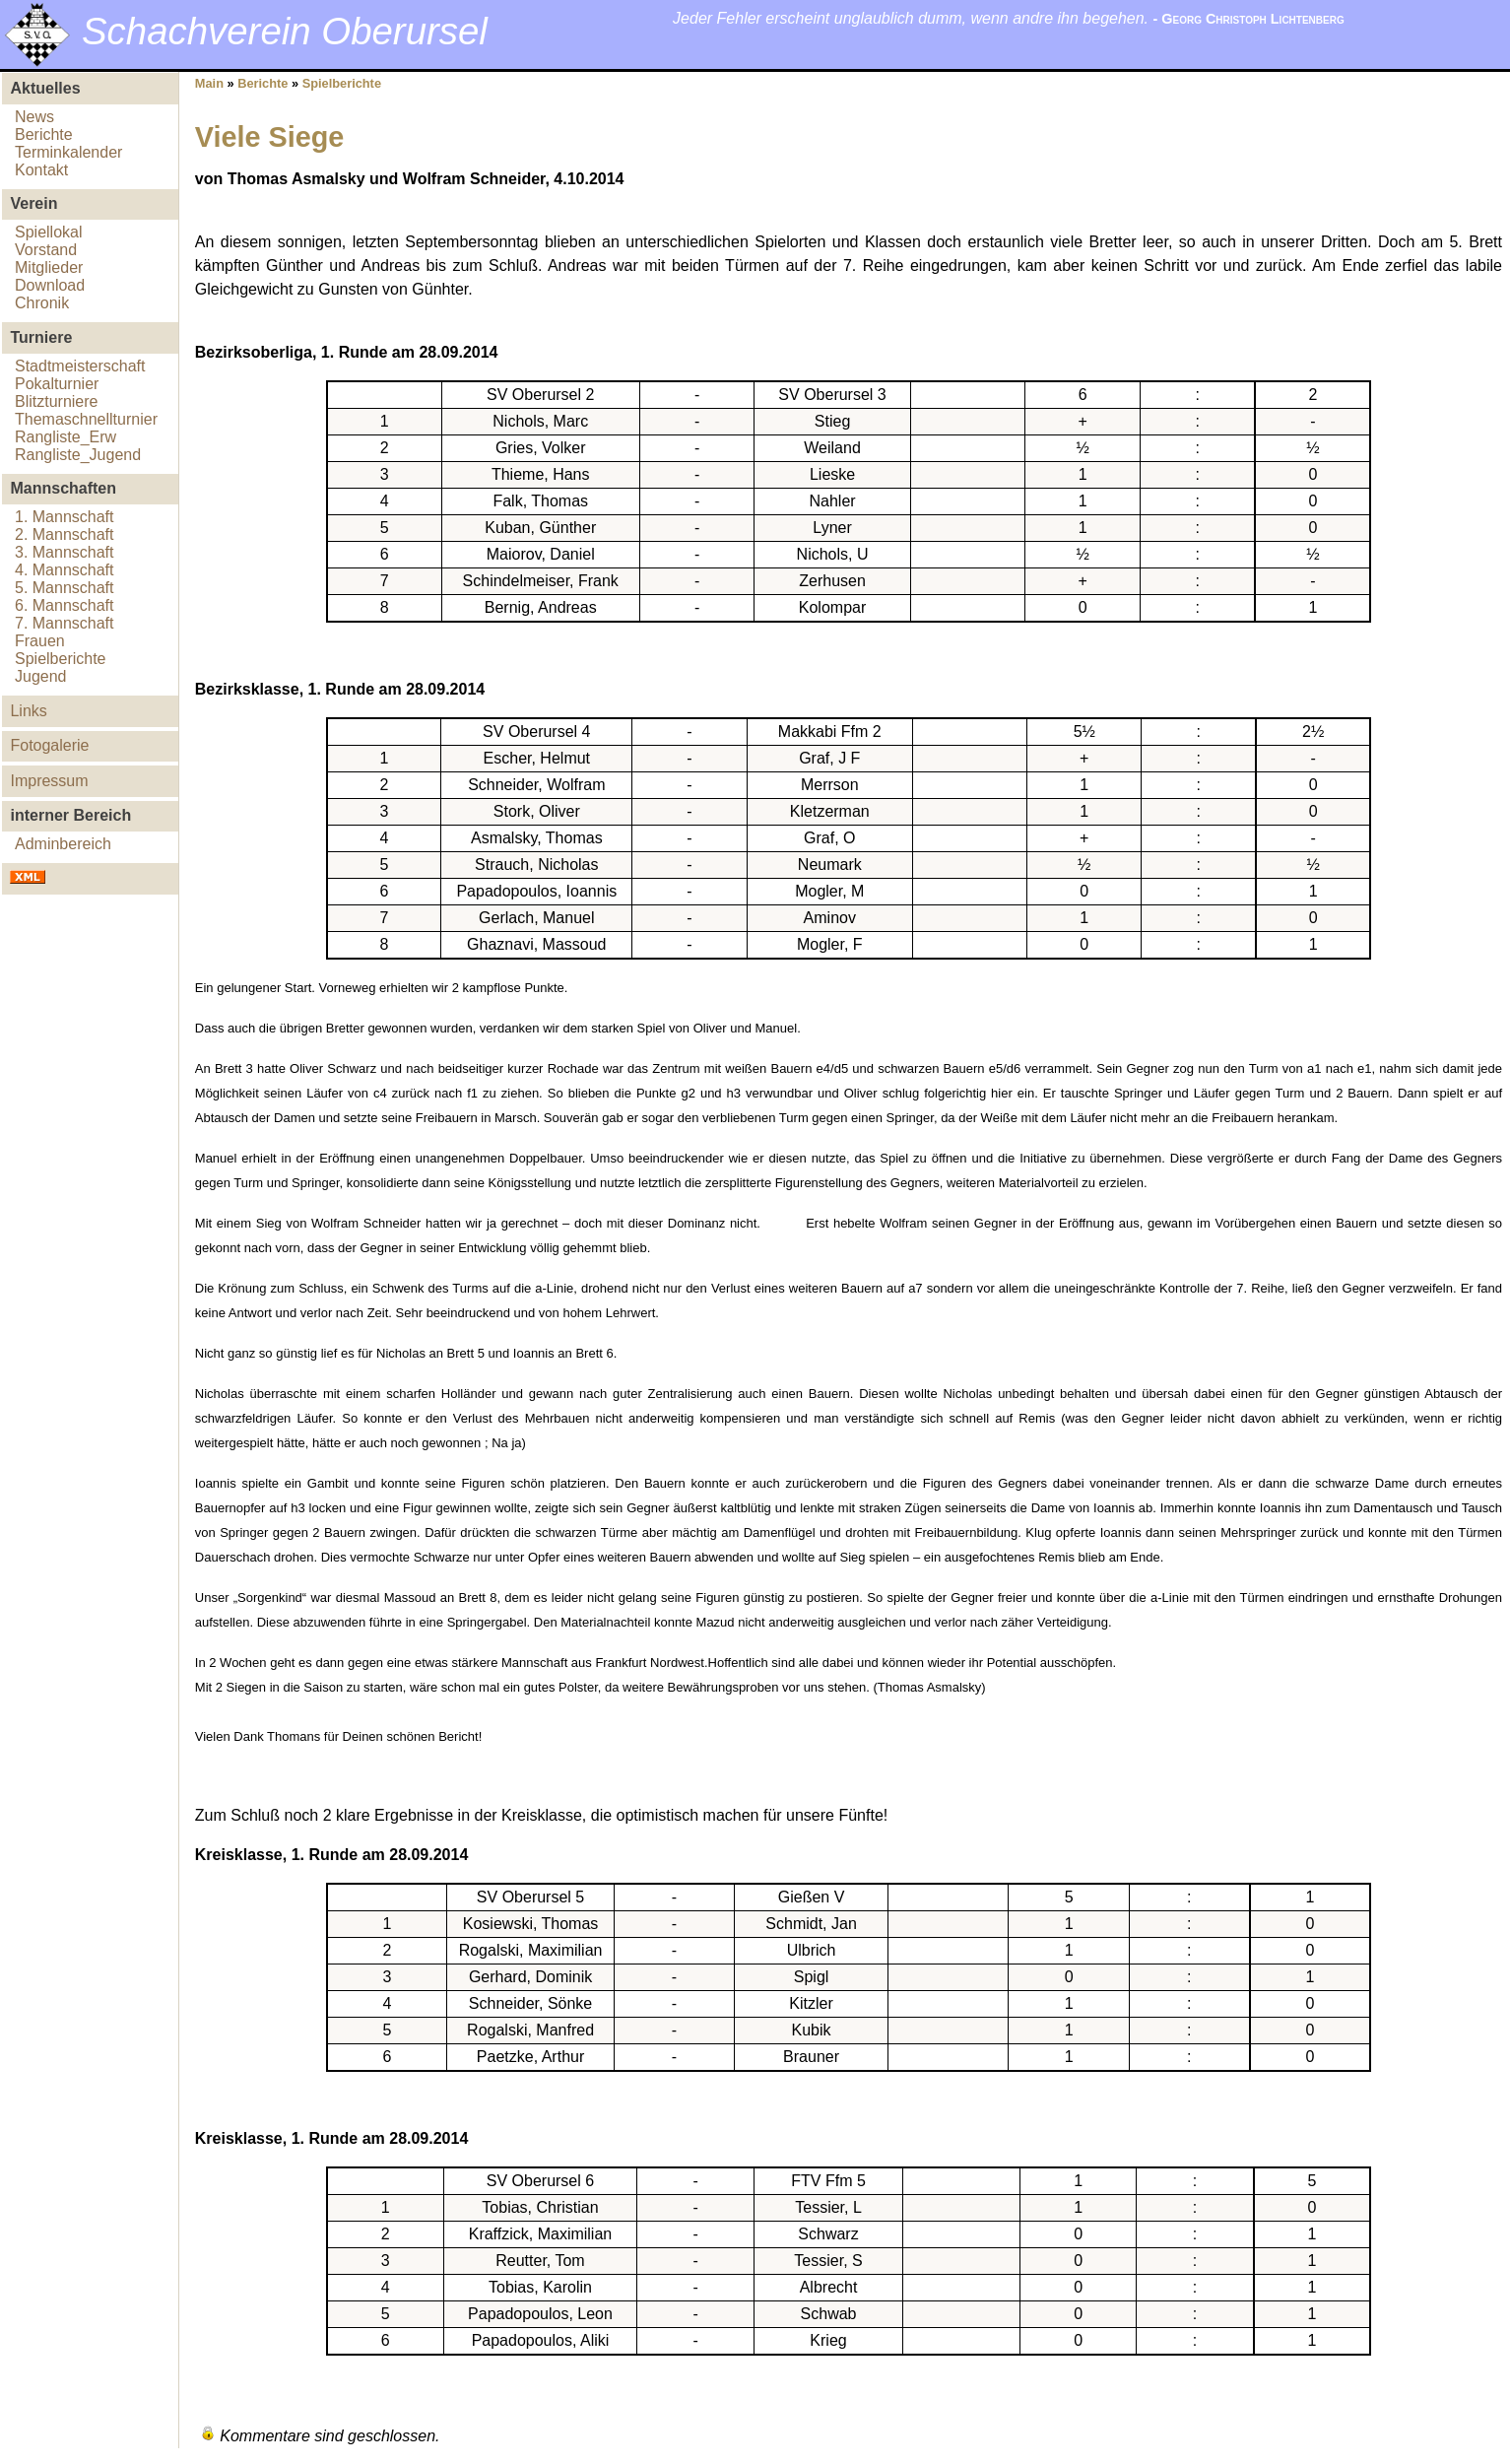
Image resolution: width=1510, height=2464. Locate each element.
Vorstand (46, 249)
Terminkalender (68, 152)
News (34, 116)
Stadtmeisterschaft (80, 366)
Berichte (44, 134)
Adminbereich (63, 843)
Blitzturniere (56, 401)
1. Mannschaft (64, 516)
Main (209, 83)
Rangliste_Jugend (78, 454)
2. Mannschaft (64, 534)
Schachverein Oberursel (285, 31)
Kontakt (41, 170)
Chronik (42, 303)
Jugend (41, 676)
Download (50, 285)
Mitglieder (49, 267)
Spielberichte (60, 658)
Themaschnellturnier (86, 419)
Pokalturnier (56, 383)
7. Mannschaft (64, 623)
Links (28, 710)
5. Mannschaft (64, 587)
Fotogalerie (49, 745)
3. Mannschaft (64, 552)
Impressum (49, 780)
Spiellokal (48, 232)
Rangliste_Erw (65, 437)
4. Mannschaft (64, 570)
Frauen (40, 641)
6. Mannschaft (64, 605)
